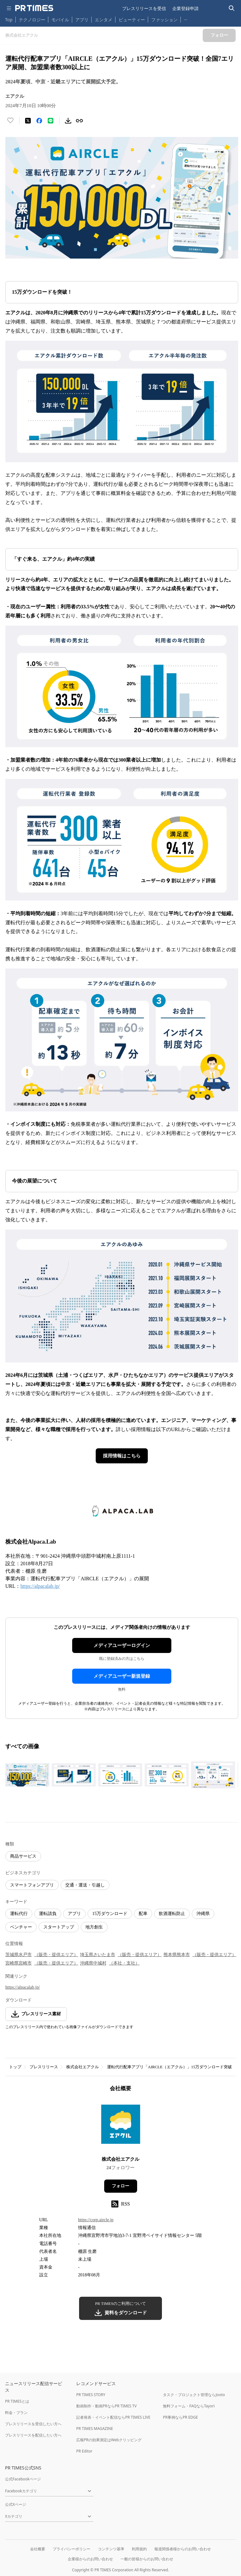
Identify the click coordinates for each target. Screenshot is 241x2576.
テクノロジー (32, 20)
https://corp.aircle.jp (96, 2219)
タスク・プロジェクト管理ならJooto (194, 2394)
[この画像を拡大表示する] (27, 1775)
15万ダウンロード (109, 1913)
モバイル (60, 20)
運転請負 (47, 1913)
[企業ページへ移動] (120, 2126)
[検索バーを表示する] (232, 8)
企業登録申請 (185, 8)
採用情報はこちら (122, 1455)
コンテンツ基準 (111, 2549)
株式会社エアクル (82, 2066)
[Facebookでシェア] (39, 121)
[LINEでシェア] (51, 121)
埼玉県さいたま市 (97, 1954)
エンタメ (103, 20)
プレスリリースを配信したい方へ (33, 2435)
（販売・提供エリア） (56, 1954)
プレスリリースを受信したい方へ (33, 2423)
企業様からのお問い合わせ (90, 2559)
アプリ (81, 20)
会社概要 (37, 2549)
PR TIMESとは (17, 2401)
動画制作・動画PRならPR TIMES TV (106, 2406)
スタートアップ (58, 1927)
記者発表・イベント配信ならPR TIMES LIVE (113, 2417)
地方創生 (94, 1927)
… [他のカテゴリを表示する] (185, 18)
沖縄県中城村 (93, 1963)
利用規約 (139, 2549)
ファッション (164, 20)
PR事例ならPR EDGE (180, 2417)
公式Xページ (15, 2504)
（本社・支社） (124, 1963)
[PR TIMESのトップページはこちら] (34, 8)
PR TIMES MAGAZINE (94, 2428)
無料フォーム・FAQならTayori (189, 2406)
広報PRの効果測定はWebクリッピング (109, 2439)
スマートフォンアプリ (32, 1885)
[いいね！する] (10, 121)
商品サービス (23, 1856)
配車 (143, 1913)
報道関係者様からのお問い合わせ (182, 2549)
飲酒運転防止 (172, 1913)
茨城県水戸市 (18, 1954)
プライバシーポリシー (71, 2549)
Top (9, 20)
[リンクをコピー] (79, 121)
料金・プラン (16, 2412)
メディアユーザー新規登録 (122, 1676)
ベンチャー (21, 1927)
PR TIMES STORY (90, 2394)
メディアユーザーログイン (122, 1645)
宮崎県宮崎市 (18, 1963)
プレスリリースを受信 (144, 8)
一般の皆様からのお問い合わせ (146, 2559)
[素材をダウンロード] (68, 121)
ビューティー (132, 20)
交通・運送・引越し (85, 1885)
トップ (15, 2066)
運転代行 (19, 1913)
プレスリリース (43, 2066)
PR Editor (84, 2451)
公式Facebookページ (23, 2479)
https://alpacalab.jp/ (40, 1586)
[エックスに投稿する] (28, 121)
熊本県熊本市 (176, 1954)
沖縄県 (203, 1913)
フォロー (120, 2186)
